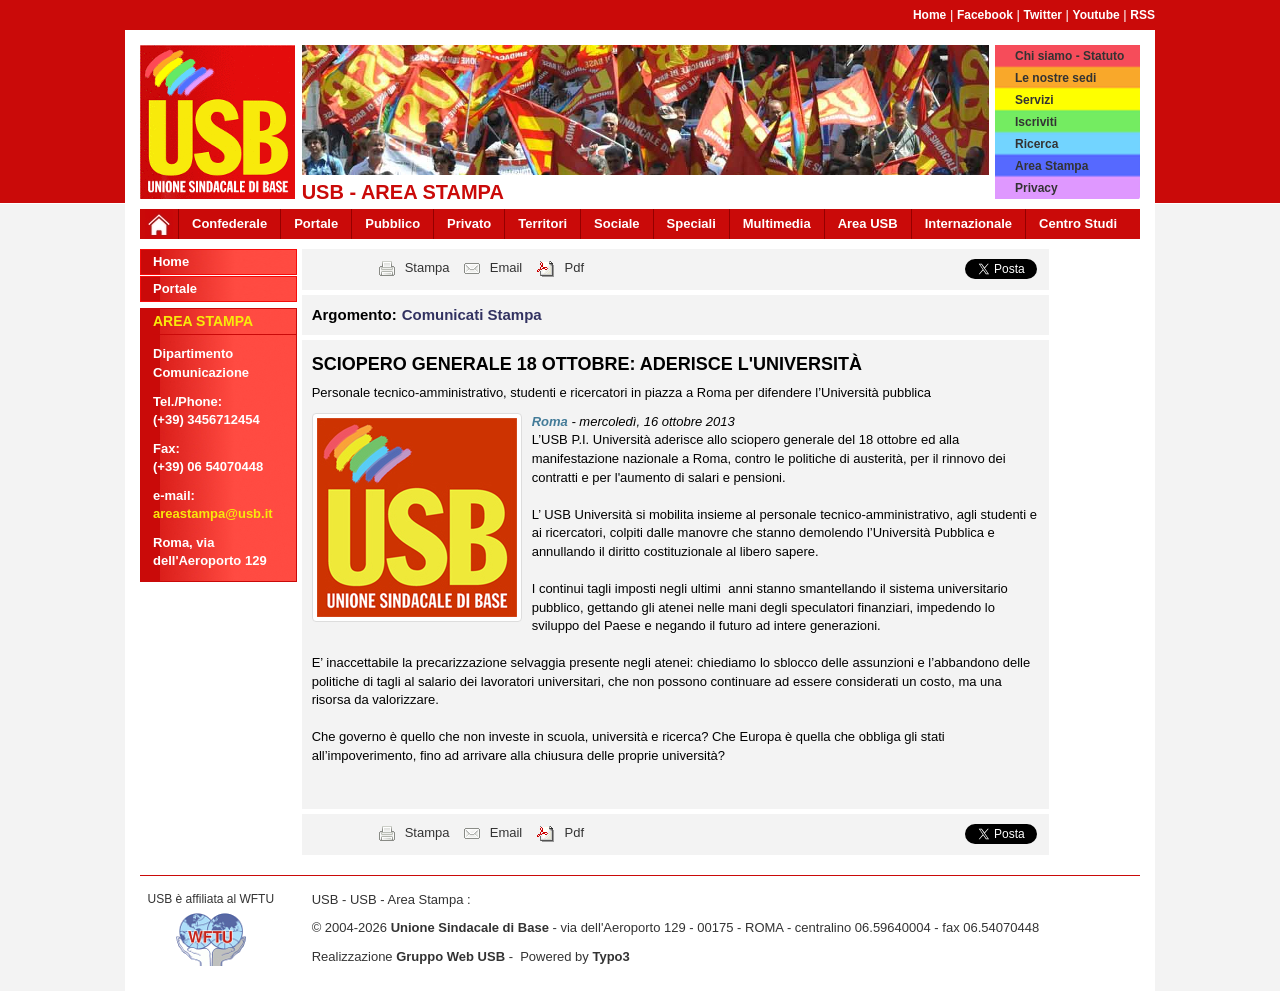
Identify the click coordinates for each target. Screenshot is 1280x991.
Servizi (1034, 100)
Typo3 (610, 956)
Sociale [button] (617, 223)
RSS (1142, 15)
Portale (316, 223)
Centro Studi (1078, 223)
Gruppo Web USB (450, 956)
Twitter (1043, 15)
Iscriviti (1036, 122)
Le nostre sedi (1055, 78)
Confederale (229, 223)
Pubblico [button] (392, 223)
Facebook (985, 15)
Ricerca (1036, 144)
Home (929, 15)
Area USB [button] (868, 223)
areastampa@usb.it (213, 513)
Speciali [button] (691, 223)
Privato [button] (469, 223)
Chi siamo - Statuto (1069, 56)
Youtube (1096, 15)
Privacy (1036, 188)
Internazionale (968, 223)
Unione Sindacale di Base (470, 927)
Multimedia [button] (777, 223)
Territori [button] (542, 223)
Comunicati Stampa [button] (472, 314)
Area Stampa (1051, 166)
